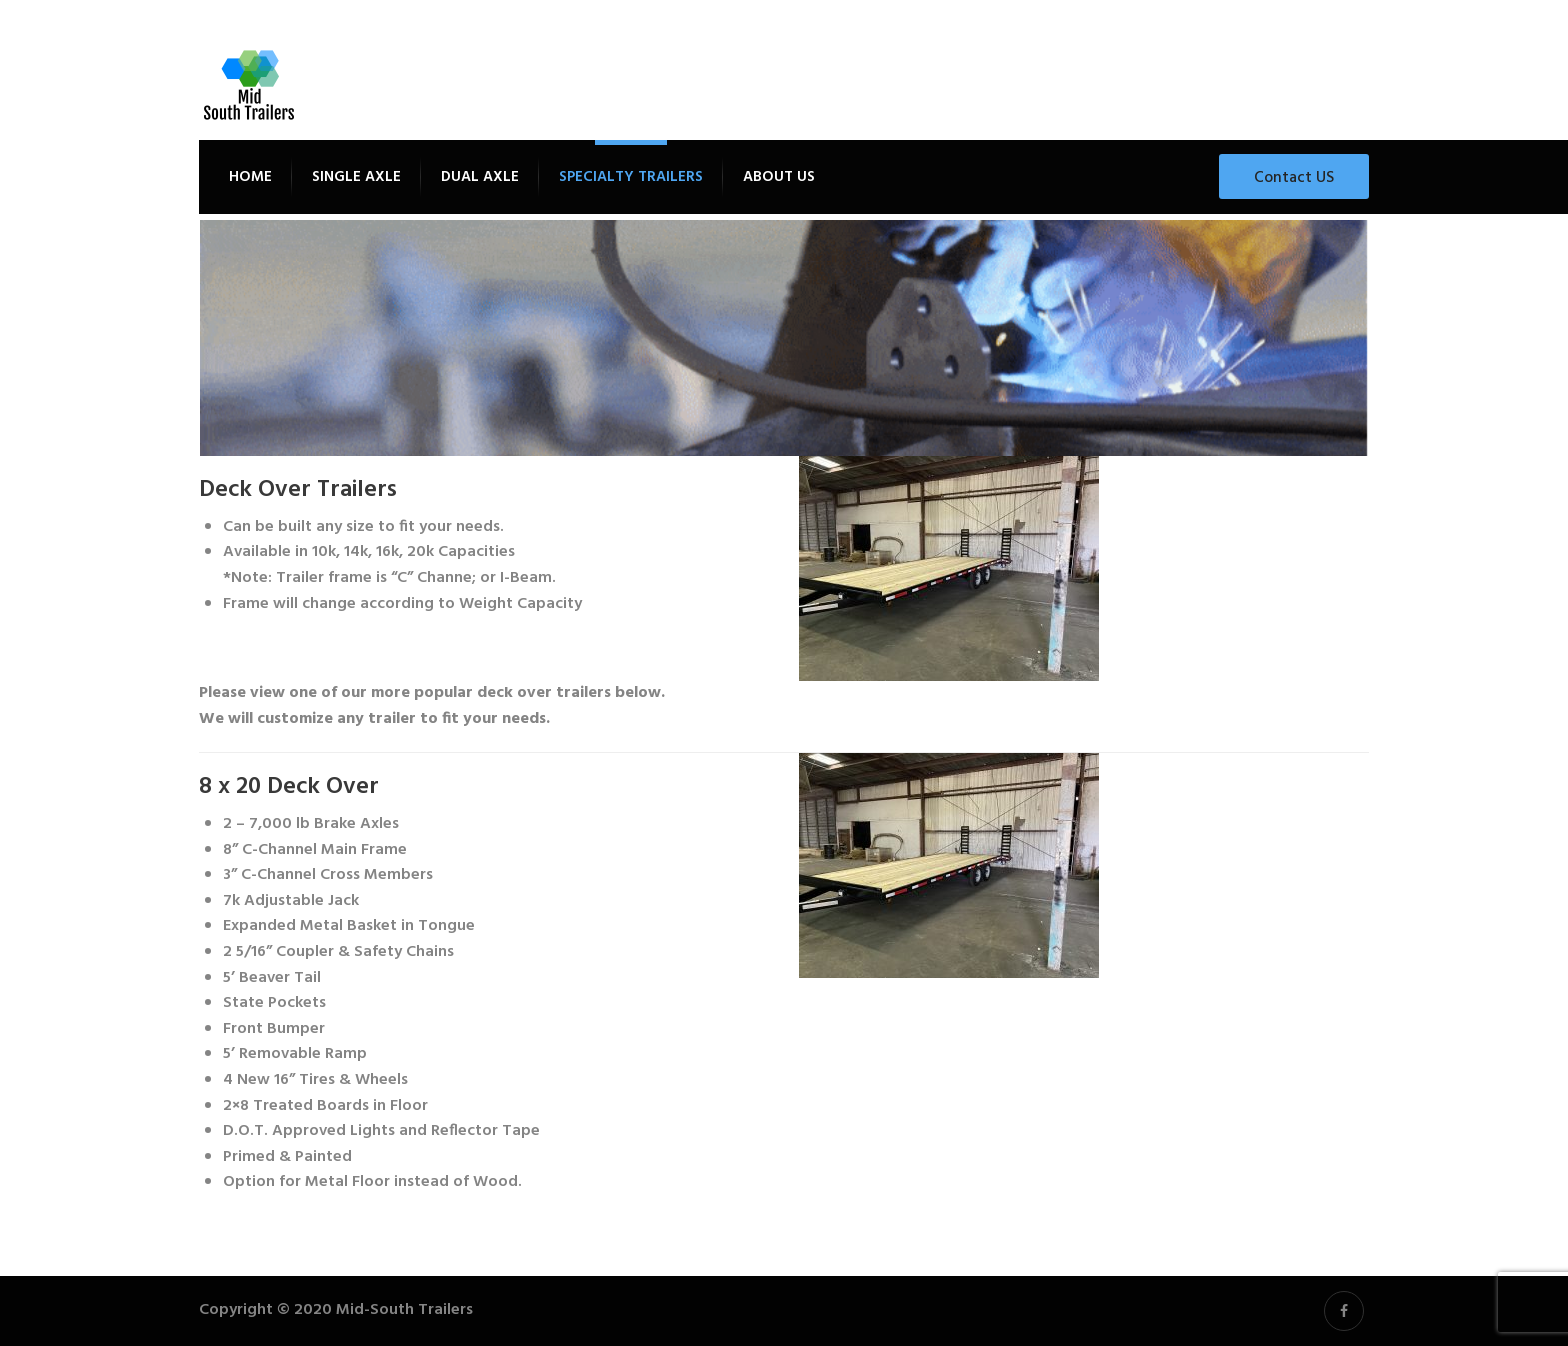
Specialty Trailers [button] (631, 177)
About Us (779, 177)
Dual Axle (480, 177)
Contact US (1294, 178)
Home (250, 177)
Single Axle (356, 177)
